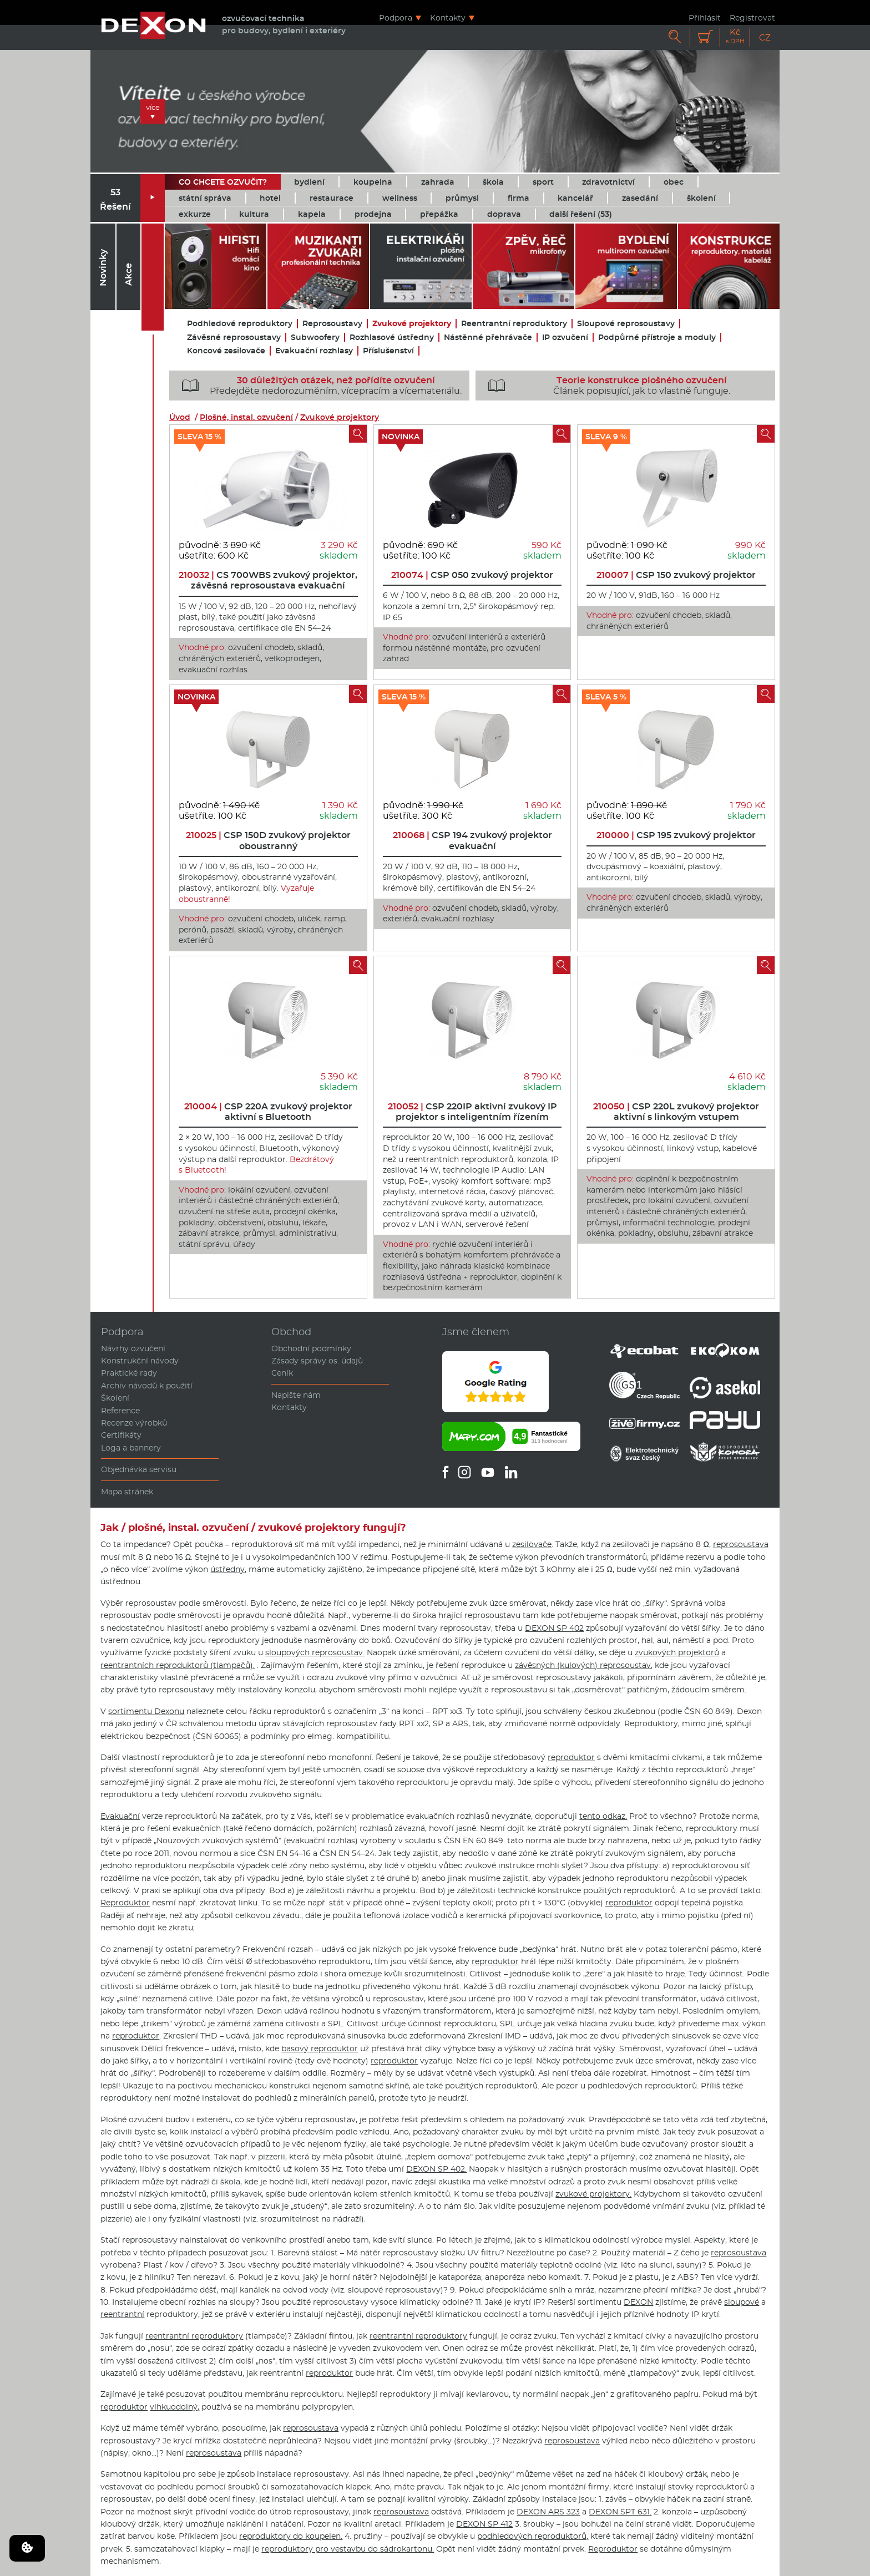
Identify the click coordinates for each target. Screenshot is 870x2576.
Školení (115, 1398)
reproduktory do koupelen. (290, 2536)
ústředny (227, 1569)
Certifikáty (121, 1435)
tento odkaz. (603, 1816)
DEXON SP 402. (436, 2169)
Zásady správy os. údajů (317, 1361)
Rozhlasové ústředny (392, 337)
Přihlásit (705, 17)
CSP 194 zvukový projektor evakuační (472, 840)
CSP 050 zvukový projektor (472, 575)
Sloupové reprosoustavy (626, 323)
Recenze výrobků (134, 1423)
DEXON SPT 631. (620, 2512)
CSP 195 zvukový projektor (676, 835)
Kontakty (448, 17)
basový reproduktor (319, 2048)
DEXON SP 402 (554, 1628)
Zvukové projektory (411, 323)
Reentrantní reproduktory (514, 323)
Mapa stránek (127, 1492)
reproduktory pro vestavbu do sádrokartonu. (347, 2549)
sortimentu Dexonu (146, 1711)
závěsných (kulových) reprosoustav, (583, 1665)
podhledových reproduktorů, (532, 2536)
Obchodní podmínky (311, 1348)
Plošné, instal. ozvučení (246, 417)
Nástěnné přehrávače (488, 337)
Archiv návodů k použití (147, 1386)
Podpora (395, 17)
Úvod (179, 417)
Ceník (282, 1373)
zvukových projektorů (677, 1652)
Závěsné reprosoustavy (234, 337)
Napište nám (296, 1395)
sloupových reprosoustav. (315, 1652)
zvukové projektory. (593, 2194)
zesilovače (532, 1544)
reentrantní (122, 2314)
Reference (120, 1411)
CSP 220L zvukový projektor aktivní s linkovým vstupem (676, 1111)
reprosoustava (740, 1544)
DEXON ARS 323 (548, 2512)
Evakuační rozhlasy (314, 351)
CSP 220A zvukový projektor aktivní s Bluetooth (268, 1111)
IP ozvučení (565, 337)
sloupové (741, 2302)
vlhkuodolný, (174, 2407)
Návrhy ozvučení (133, 1348)
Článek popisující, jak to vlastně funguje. (605, 385)
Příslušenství (388, 351)
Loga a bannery (131, 1448)
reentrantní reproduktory (194, 2336)
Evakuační (120, 1816)
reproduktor (571, 1757)
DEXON (638, 2302)
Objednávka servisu (138, 1469)
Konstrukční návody (140, 1361)
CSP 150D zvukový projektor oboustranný (268, 840)
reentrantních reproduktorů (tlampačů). (177, 1665)
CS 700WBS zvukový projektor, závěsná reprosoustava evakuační (268, 580)
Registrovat (752, 17)
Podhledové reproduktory (239, 323)
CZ (765, 37)
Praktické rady (129, 1373)
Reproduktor (125, 1903)
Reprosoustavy (332, 323)
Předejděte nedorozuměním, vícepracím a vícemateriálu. (318, 385)
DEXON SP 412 (484, 2524)
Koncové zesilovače (226, 351)
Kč (735, 36)
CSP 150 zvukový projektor (676, 575)
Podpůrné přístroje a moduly (657, 337)
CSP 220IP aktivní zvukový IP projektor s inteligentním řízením (472, 1111)
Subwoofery (315, 337)
